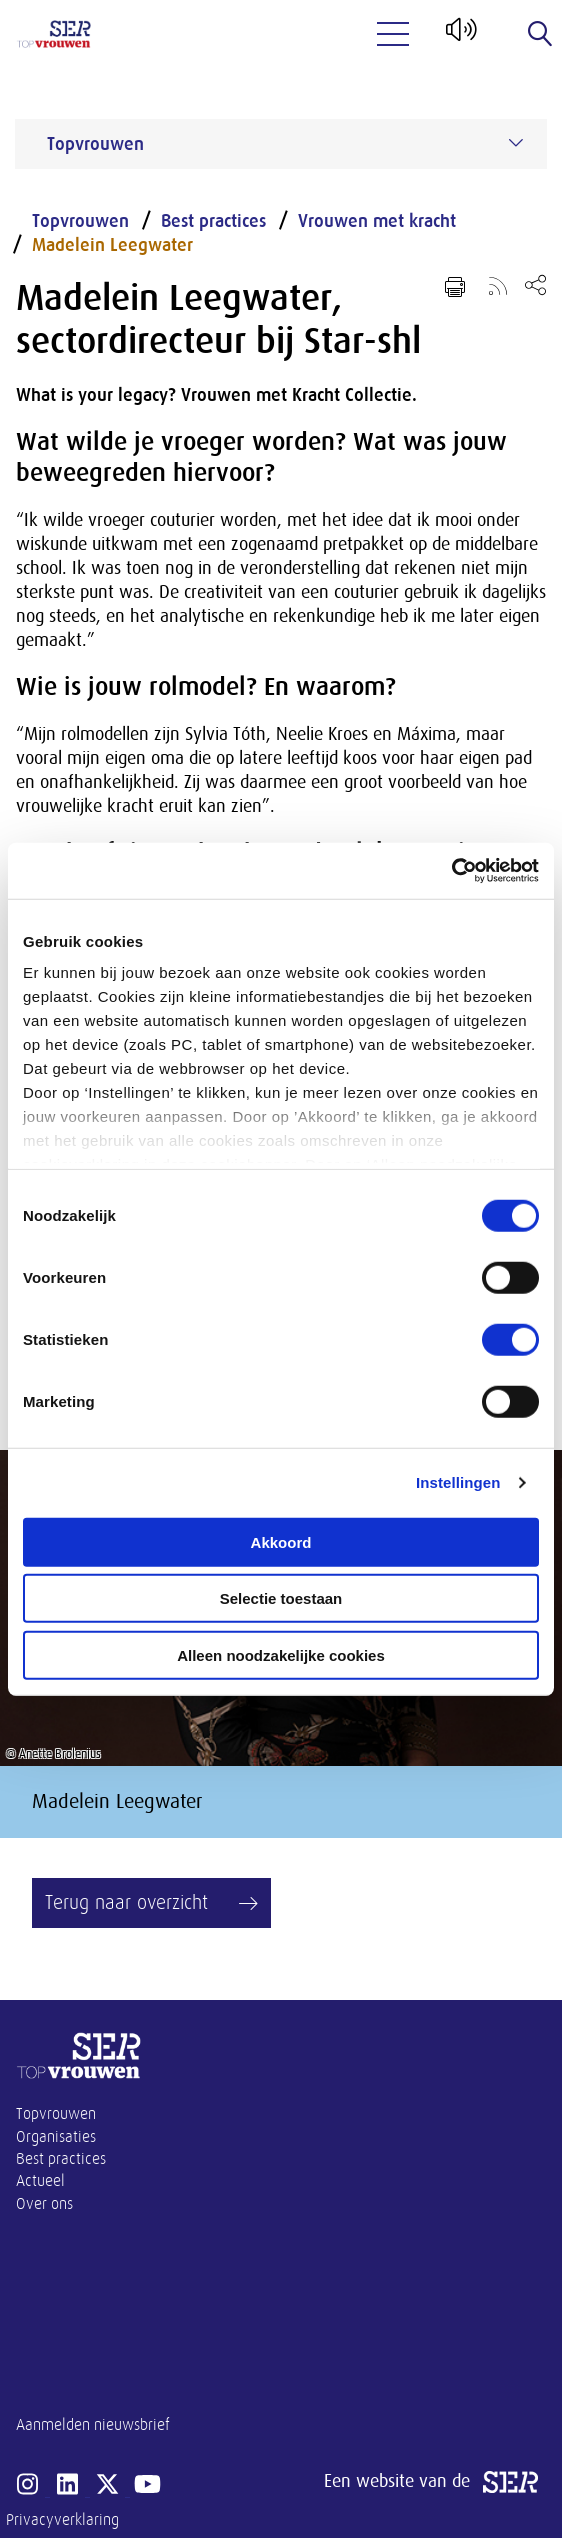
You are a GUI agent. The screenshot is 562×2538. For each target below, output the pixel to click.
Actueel (40, 2181)
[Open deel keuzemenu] (535, 284)
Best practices (213, 221)
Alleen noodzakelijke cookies (281, 1654)
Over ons (44, 2204)
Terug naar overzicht (126, 1902)
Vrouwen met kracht (377, 221)
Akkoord (281, 1541)
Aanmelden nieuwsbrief (93, 2425)
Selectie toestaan (281, 1598)
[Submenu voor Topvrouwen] (516, 143)
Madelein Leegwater (112, 245)
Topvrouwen (80, 221)
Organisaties (56, 2137)
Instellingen (458, 1482)
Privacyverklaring (62, 2520)
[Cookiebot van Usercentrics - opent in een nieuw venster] (451, 871)
